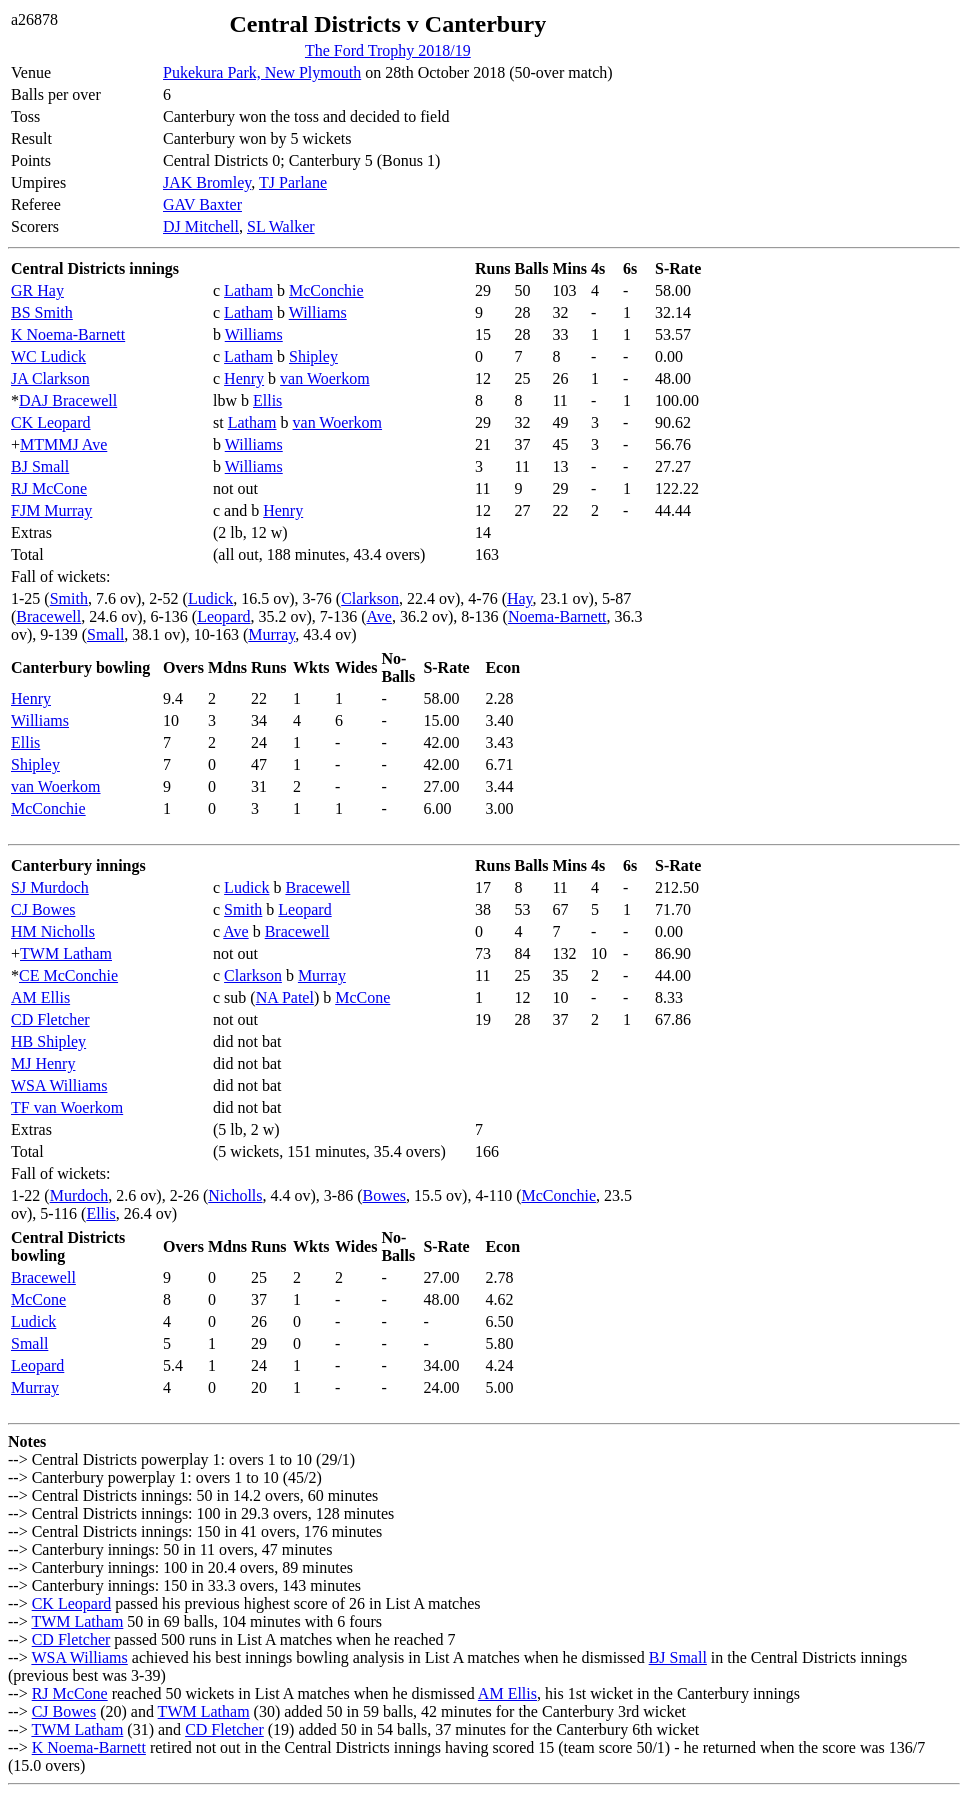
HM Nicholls (53, 931)
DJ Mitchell (201, 226)
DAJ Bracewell (68, 400)
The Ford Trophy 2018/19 (388, 50)
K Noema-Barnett (68, 334)
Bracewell (48, 616)
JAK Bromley (207, 182)
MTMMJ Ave (63, 444)
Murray (271, 634)
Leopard (223, 616)
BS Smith (42, 312)
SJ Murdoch (50, 887)
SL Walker (281, 226)
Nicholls (235, 1195)
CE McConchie (68, 975)
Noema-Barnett (557, 616)
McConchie (326, 290)
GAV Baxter (202, 204)
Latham (248, 290)
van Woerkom (325, 378)
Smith (69, 598)
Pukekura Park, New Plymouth (262, 72)
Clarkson (370, 598)
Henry (244, 378)
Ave (378, 616)
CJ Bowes (43, 909)
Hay (520, 598)
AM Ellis (40, 997)
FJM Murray (51, 510)
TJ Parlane (293, 182)
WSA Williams (59, 1085)
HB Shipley (48, 1041)
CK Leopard (51, 422)
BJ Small (40, 466)
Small (105, 634)
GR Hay (37, 290)
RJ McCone (49, 488)
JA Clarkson (50, 378)
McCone (362, 997)
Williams (318, 312)
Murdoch (79, 1195)
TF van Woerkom (67, 1107)
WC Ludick (48, 356)
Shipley (313, 356)
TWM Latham (66, 953)
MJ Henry (43, 1063)
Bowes (385, 1195)
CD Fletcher (50, 1019)
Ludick (210, 598)
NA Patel (285, 997)
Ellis (267, 400)
